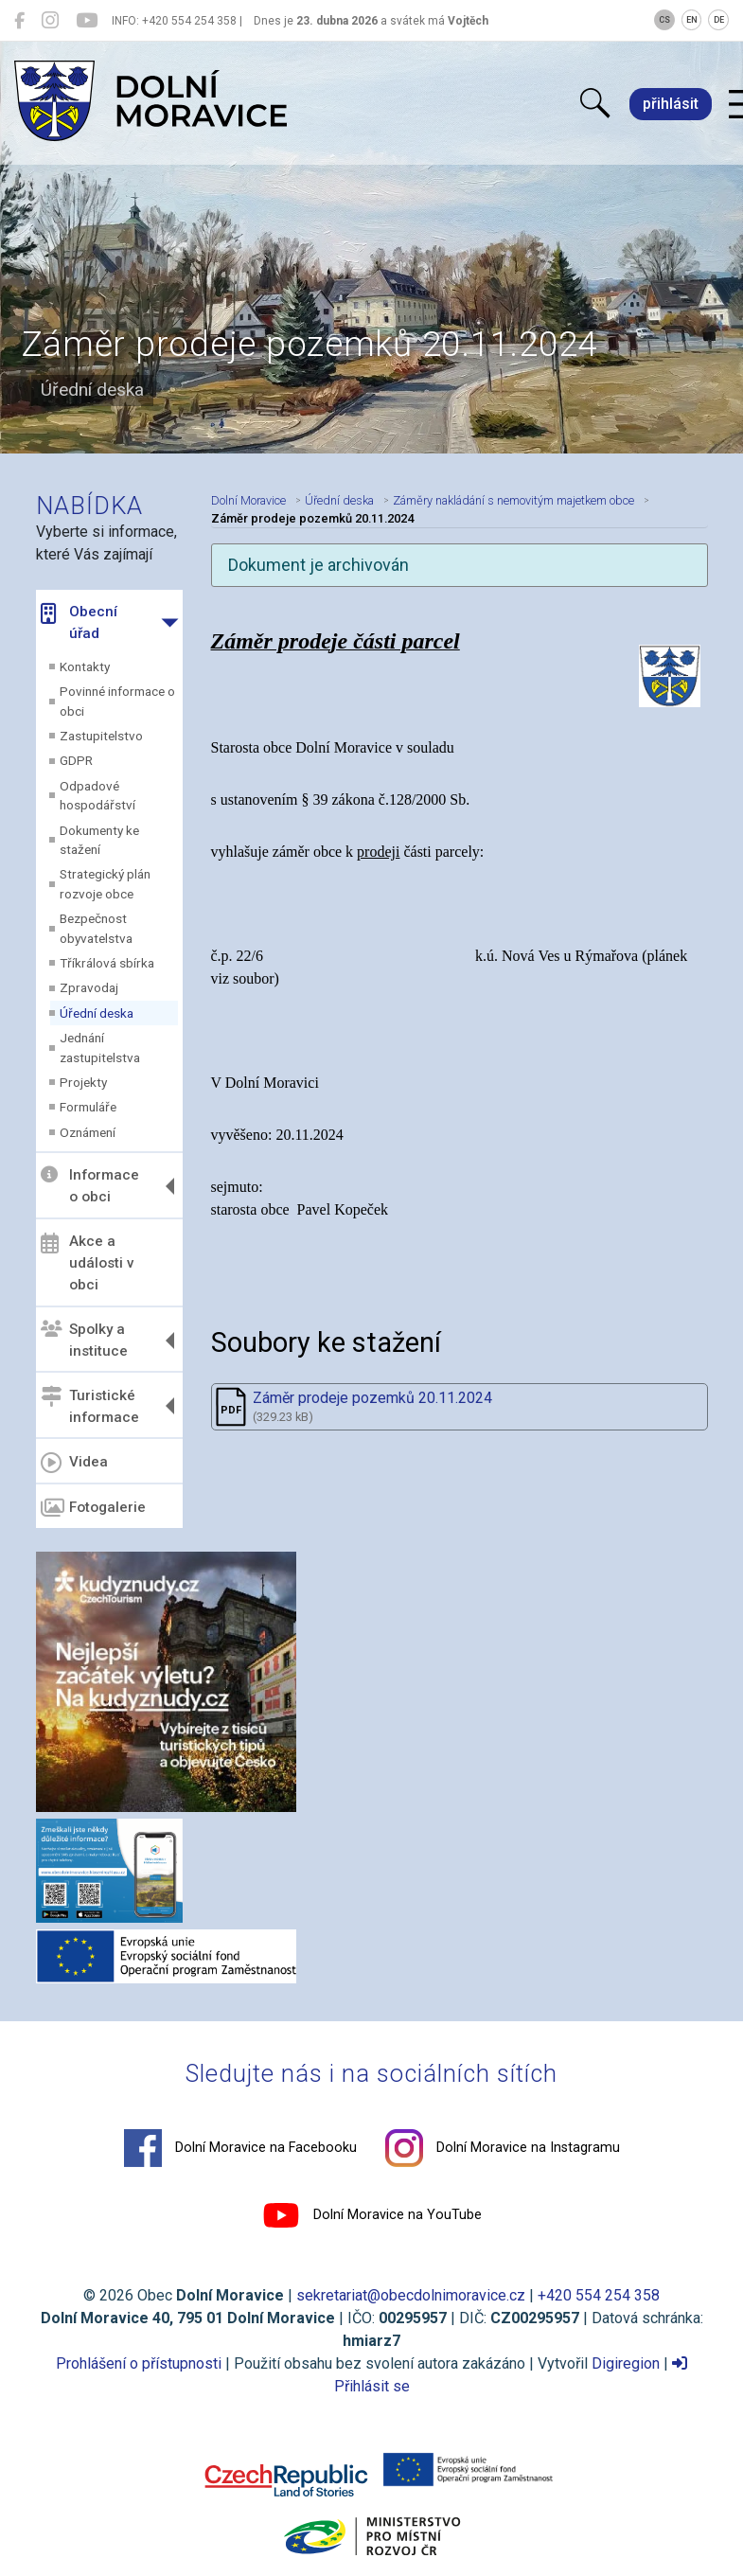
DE (719, 20)
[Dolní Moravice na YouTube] (86, 20)
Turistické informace (90, 1405)
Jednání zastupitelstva (100, 1047)
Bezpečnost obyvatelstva (96, 928)
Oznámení (87, 1132)
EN (692, 20)
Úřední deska (96, 1013)
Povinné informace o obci (117, 701)
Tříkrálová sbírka (107, 962)
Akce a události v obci (87, 1263)
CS (664, 20)
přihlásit (671, 104)
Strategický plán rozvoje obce (105, 883)
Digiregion (626, 2363)
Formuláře (88, 1106)
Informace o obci (90, 1185)
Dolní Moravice (248, 500)
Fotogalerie (93, 1508)
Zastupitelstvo (101, 735)
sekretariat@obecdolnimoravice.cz (410, 2295)
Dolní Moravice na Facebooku (240, 2148)
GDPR (76, 760)
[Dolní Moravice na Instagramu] (50, 20)
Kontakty (85, 666)
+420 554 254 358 (599, 2295)
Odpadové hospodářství (97, 795)
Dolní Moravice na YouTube (372, 2215)
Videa (74, 1462)
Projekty (83, 1082)
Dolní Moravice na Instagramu (502, 2148)
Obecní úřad (79, 622)
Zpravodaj (89, 987)
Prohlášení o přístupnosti (138, 2363)
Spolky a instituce (84, 1340)
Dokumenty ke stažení (99, 840)
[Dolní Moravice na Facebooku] (19, 20)
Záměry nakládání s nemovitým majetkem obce (513, 500)
